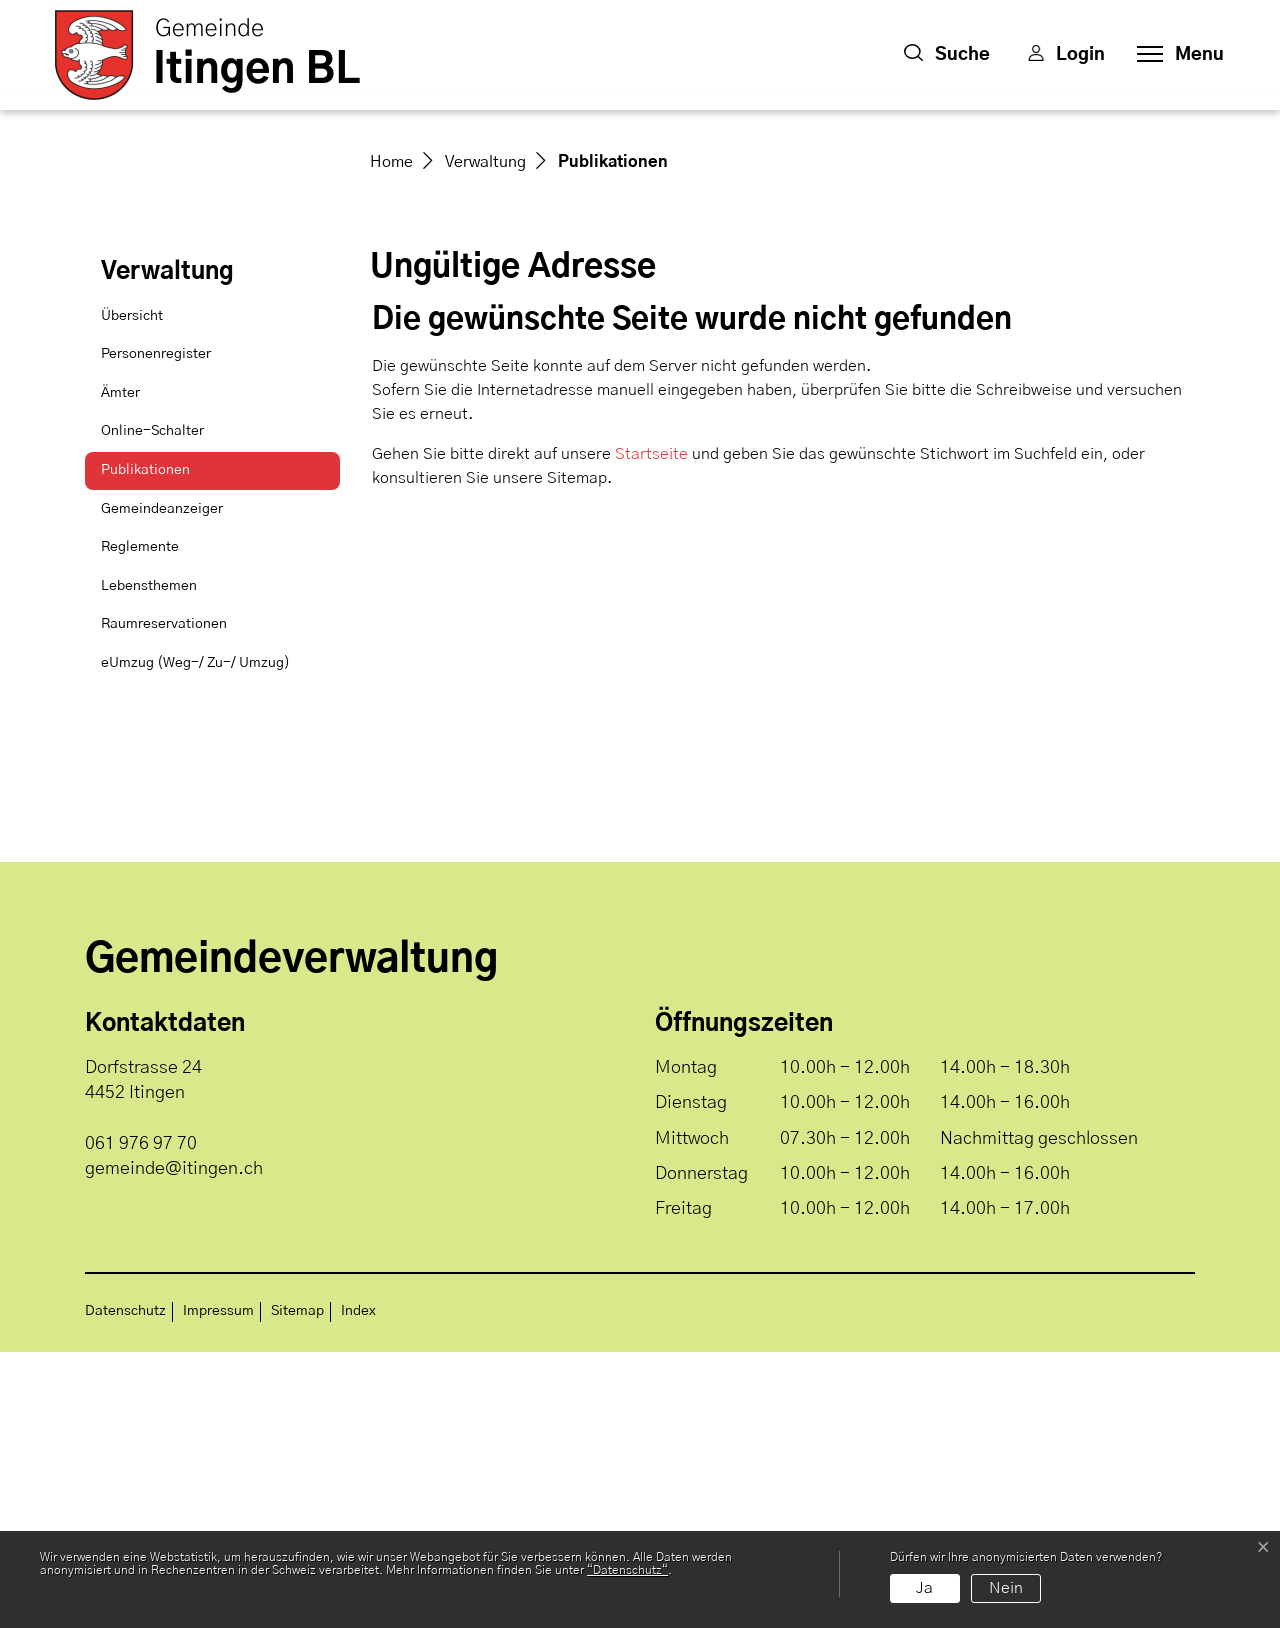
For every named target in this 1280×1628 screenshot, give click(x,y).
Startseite (651, 730)
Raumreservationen (164, 900)
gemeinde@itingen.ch (174, 1445)
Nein (1006, 1588)
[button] (947, 55)
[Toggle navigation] (1174, 55)
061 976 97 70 (141, 1420)
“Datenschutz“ (627, 1570)
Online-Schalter (152, 707)
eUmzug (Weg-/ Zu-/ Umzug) (195, 939)
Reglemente (140, 823)
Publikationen (151, 752)
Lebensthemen (149, 862)
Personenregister (156, 630)
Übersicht (132, 592)
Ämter (120, 669)
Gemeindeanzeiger (162, 785)
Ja (924, 1588)
